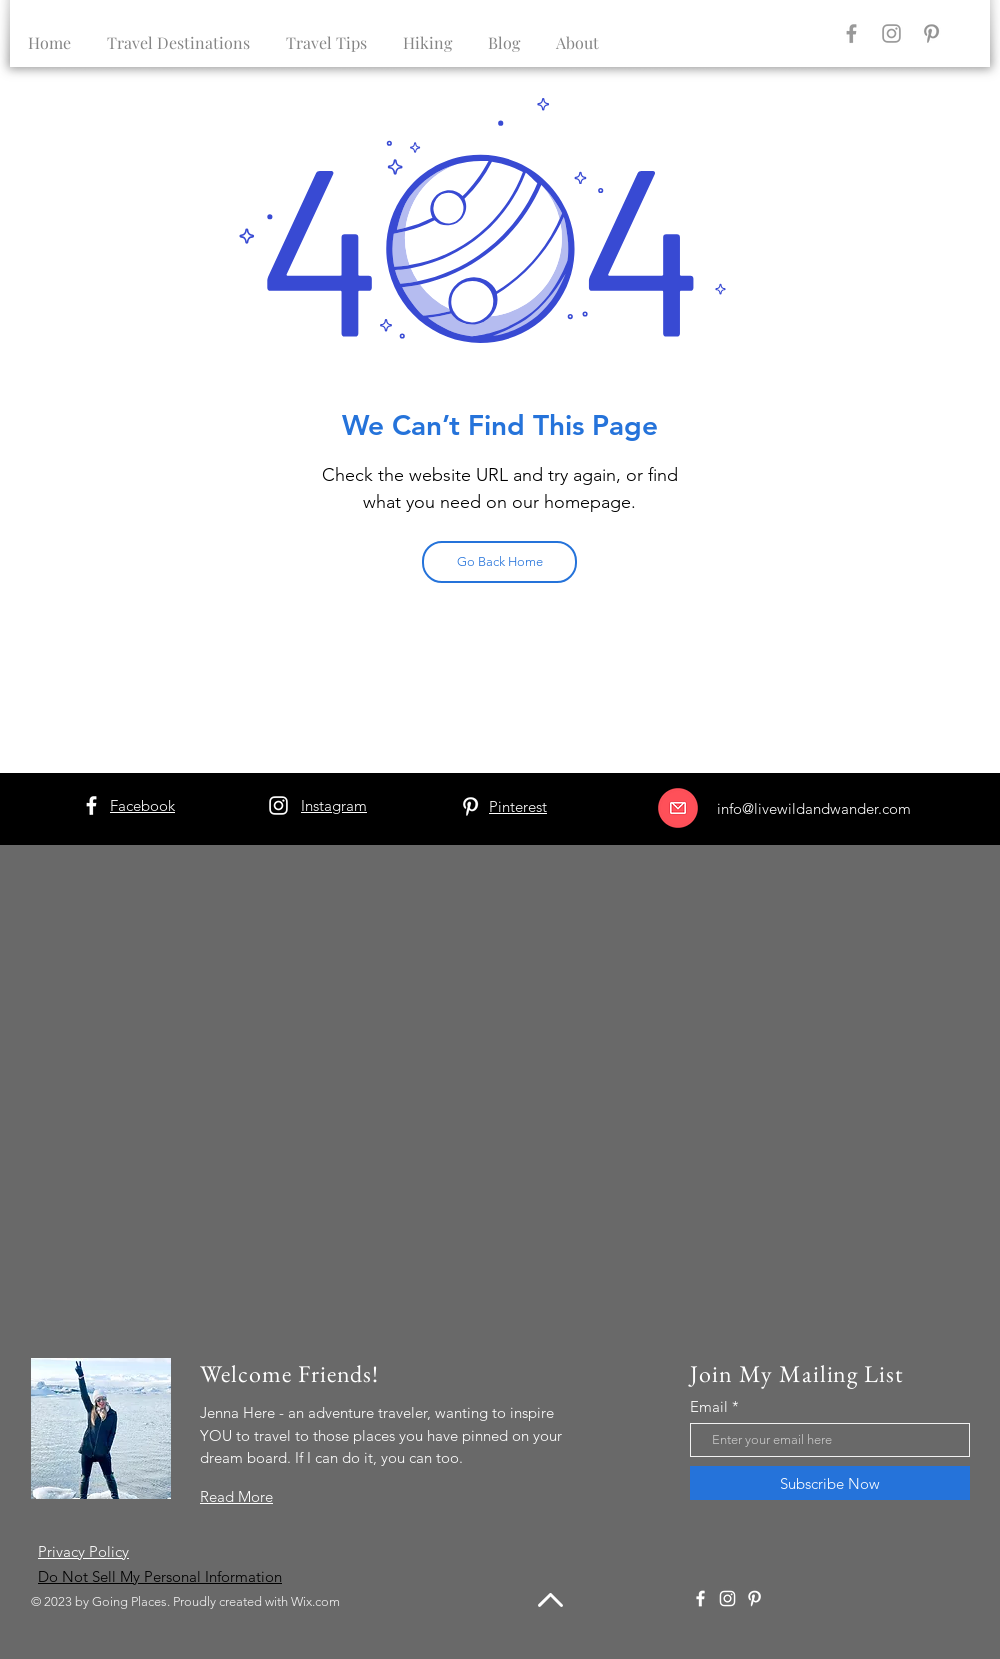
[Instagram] (891, 33)
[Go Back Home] (499, 562)
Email (709, 1406)
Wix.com (315, 1601)
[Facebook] (851, 33)
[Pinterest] (931, 33)
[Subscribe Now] (830, 1483)
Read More (236, 1496)
